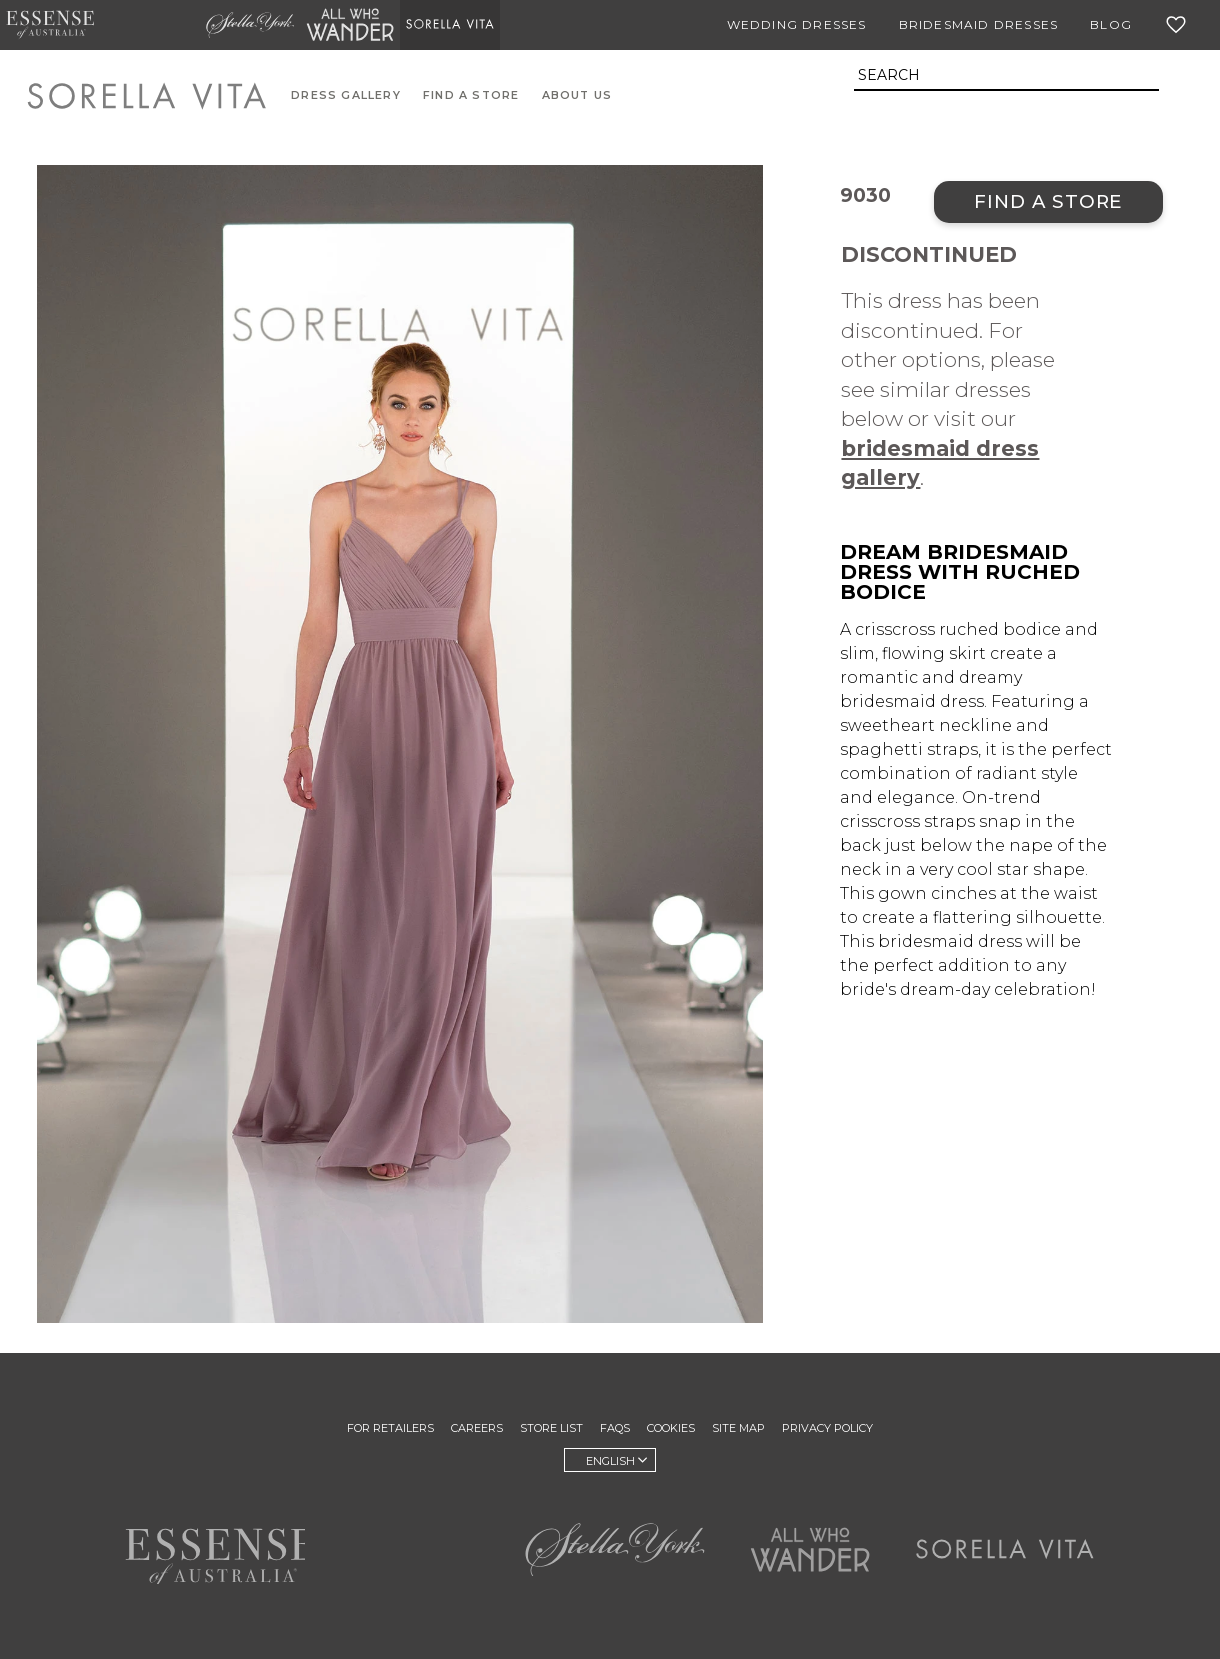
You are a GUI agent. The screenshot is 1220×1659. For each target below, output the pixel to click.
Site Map (738, 1428)
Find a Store (1048, 201)
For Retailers (390, 1428)
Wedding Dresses (797, 24)
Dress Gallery (346, 95)
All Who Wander (350, 25)
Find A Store (471, 95)
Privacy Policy (827, 1428)
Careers (477, 1428)
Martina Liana (150, 25)
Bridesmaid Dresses (979, 24)
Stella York (250, 25)
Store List (551, 1428)
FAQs (615, 1428)
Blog (1111, 24)
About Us (577, 95)
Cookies (671, 1428)
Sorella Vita (450, 25)
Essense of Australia (50, 25)
